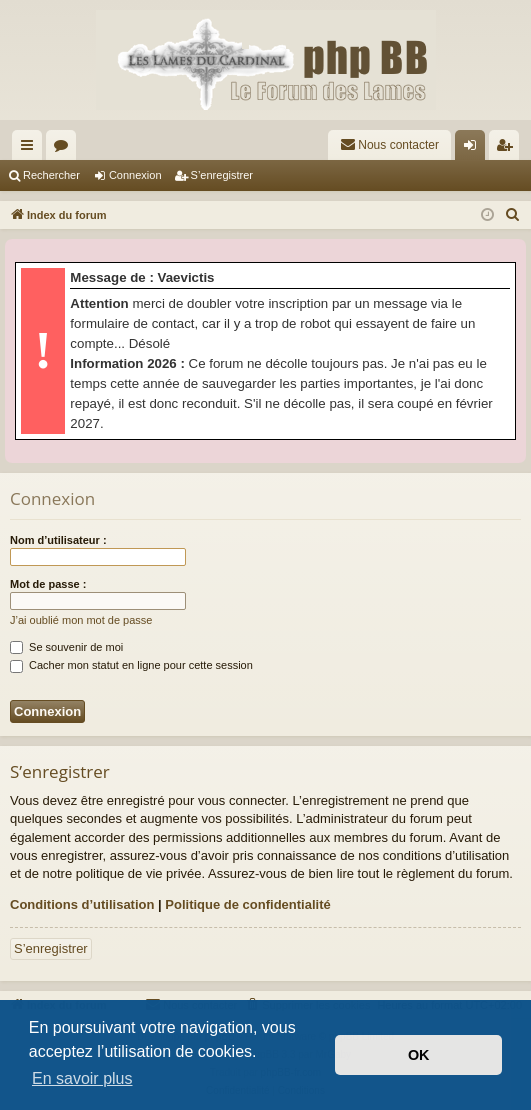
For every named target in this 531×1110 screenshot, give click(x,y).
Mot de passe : (48, 584)
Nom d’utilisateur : (58, 540)
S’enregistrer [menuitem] (508, 149)
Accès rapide (31, 149)
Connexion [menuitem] (474, 149)
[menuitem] (389, 145)
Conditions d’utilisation (82, 904)
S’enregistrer (222, 175)
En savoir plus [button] (82, 1078)
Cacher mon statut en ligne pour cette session (131, 665)
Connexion (135, 175)
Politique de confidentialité (247, 904)
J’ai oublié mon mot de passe (81, 620)
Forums (65, 149)
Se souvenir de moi (66, 647)
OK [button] (419, 1055)
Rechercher (51, 175)
